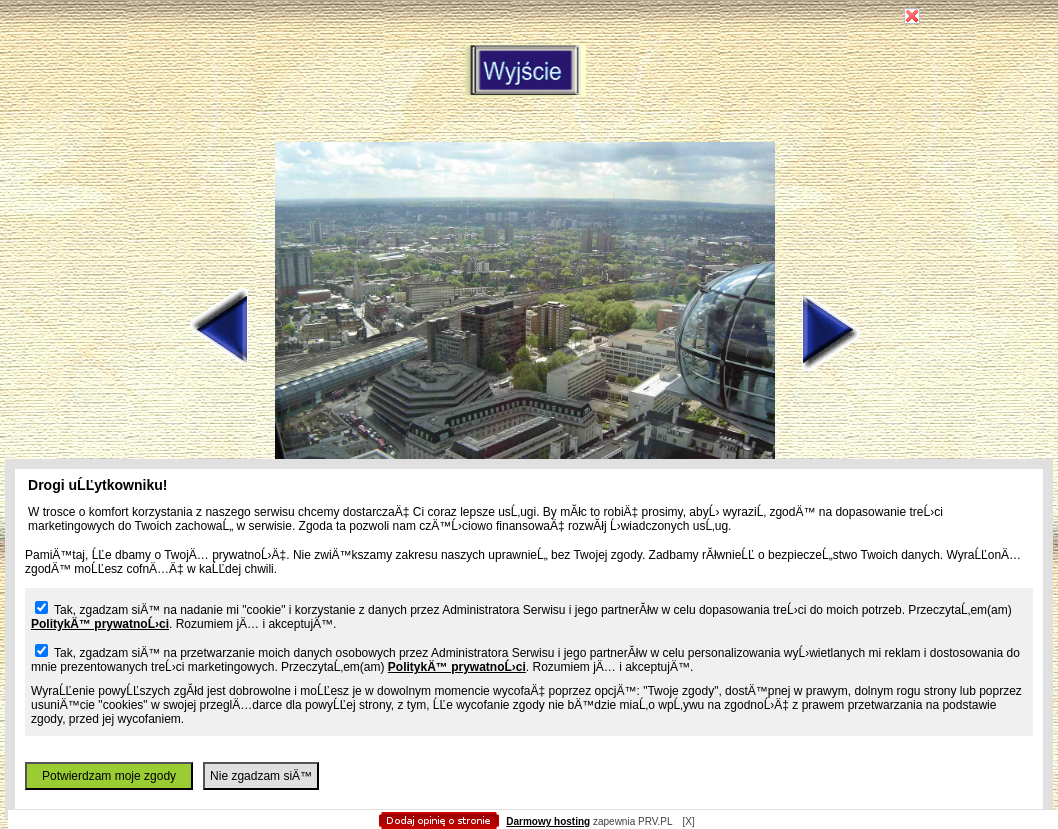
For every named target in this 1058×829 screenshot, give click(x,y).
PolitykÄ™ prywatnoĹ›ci (100, 624)
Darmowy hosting (548, 821)
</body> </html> (529, 100)
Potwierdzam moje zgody (109, 776)
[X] (688, 821)
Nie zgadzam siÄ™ (261, 776)
